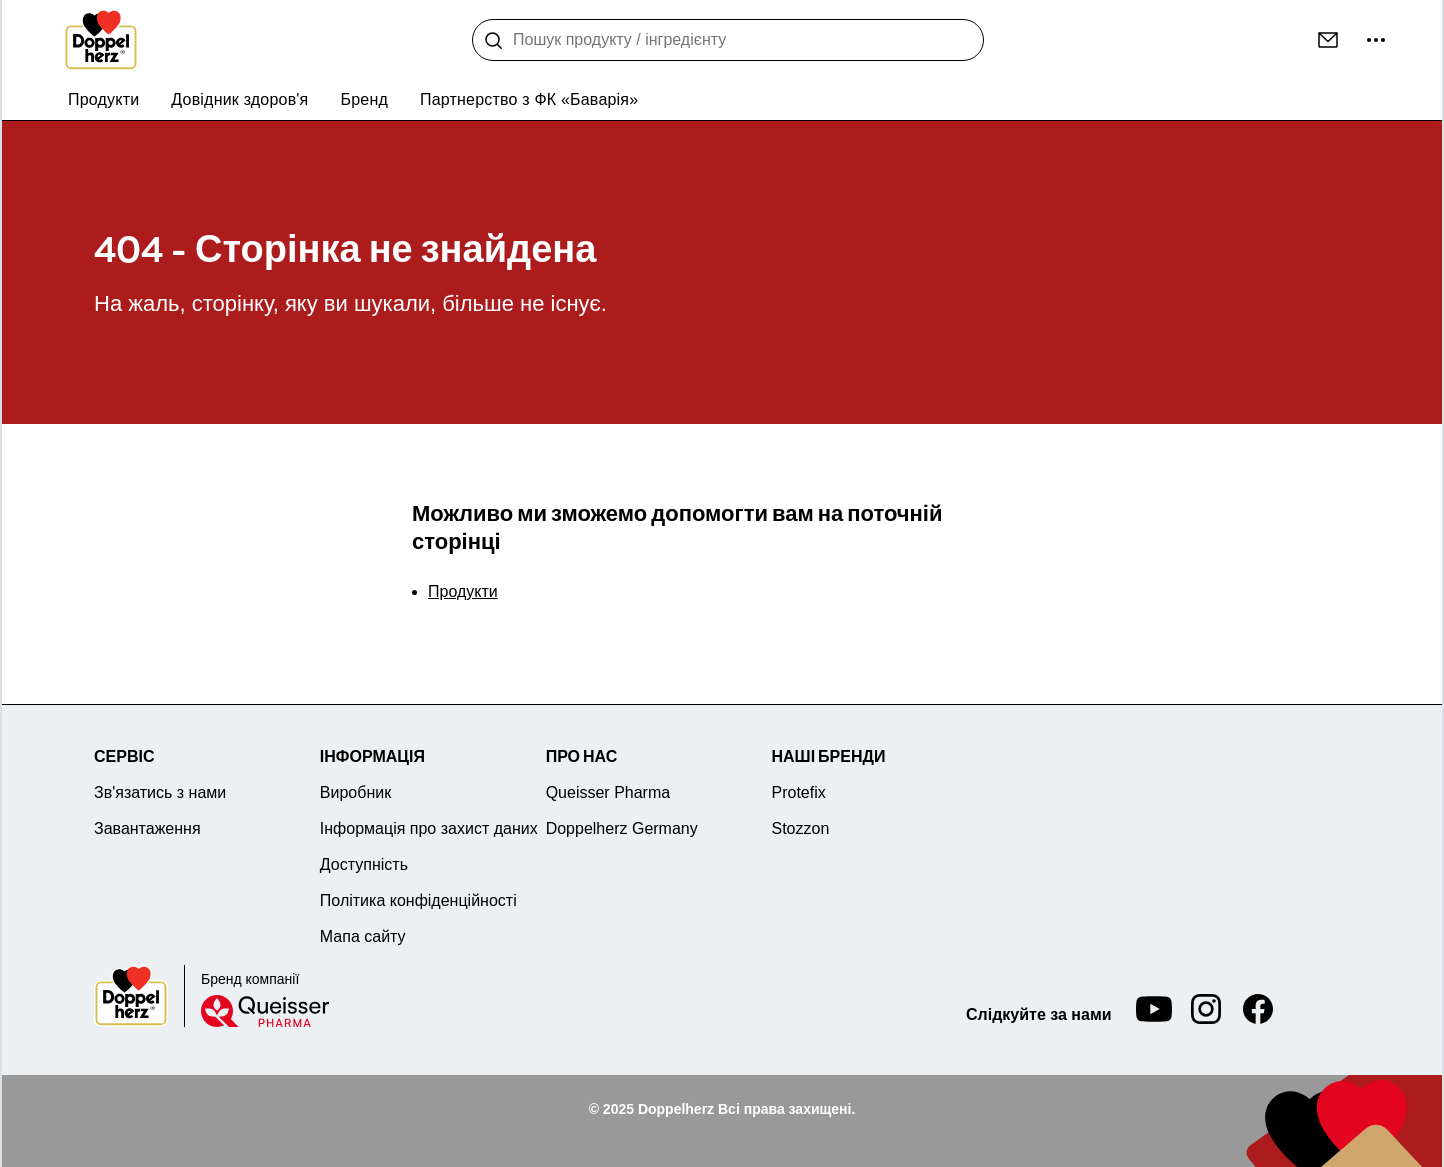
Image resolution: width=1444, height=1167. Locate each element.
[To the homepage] (101, 40)
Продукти (463, 591)
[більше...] (1376, 40)
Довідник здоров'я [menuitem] (239, 99)
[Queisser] (265, 1011)
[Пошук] (494, 41)
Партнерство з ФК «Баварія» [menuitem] (529, 99)
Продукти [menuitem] (103, 99)
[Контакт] (1328, 40)
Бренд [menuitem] (364, 99)
